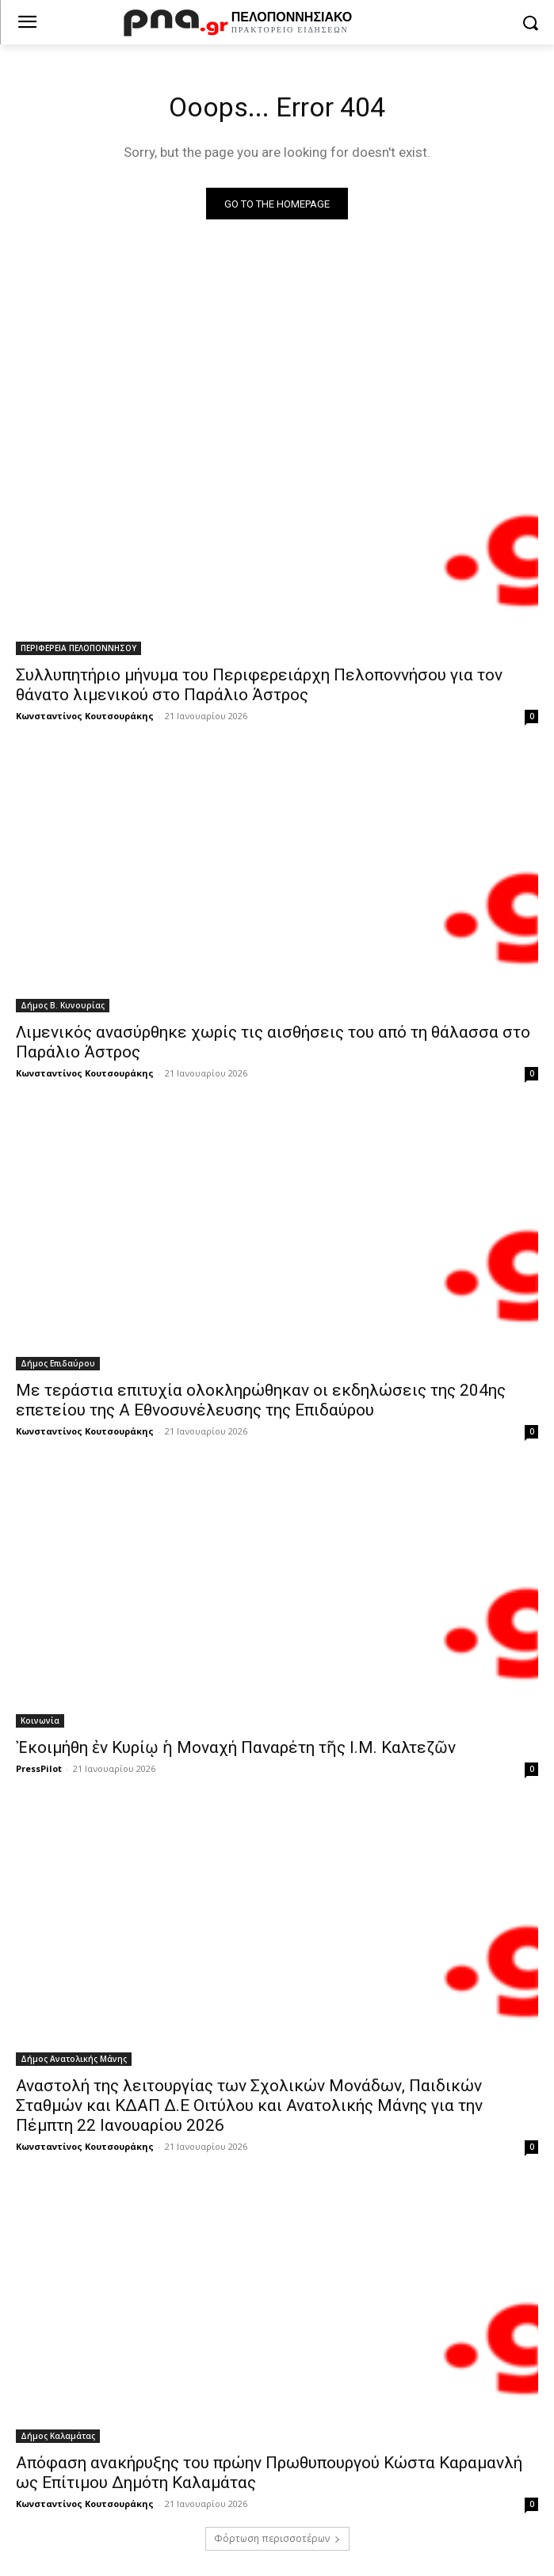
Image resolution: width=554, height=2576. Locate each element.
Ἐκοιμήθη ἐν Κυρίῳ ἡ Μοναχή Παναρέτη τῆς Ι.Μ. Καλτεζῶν (236, 1747)
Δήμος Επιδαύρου (58, 1363)
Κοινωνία (40, 1720)
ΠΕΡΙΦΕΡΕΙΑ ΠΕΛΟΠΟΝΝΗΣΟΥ (78, 648)
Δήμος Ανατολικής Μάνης (74, 2058)
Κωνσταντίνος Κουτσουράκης (85, 716)
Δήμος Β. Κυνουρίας (63, 1005)
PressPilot (39, 1768)
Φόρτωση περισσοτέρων (277, 2538)
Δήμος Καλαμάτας (58, 2435)
